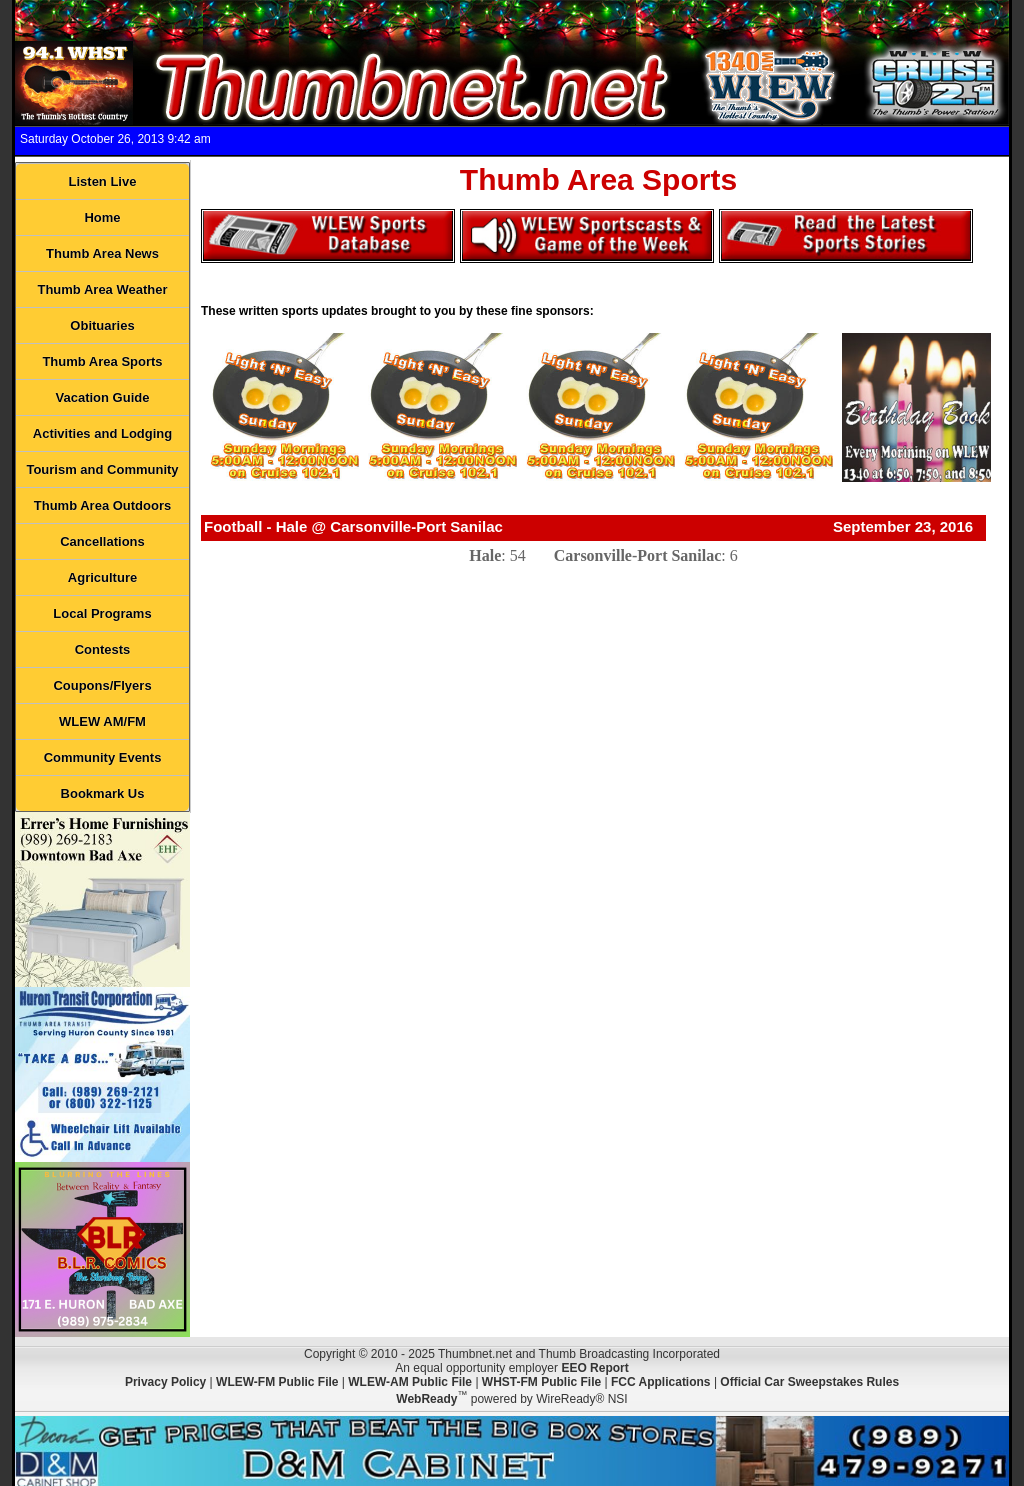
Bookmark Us (103, 793)
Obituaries (102, 325)
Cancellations (102, 541)
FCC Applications (661, 1382)
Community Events (103, 757)
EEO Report (594, 1368)
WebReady (426, 1399)
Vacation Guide (103, 397)
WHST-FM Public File (541, 1382)
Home (102, 217)
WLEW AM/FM (102, 721)
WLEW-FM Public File (277, 1382)
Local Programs (102, 613)
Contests (103, 649)
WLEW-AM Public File (410, 1382)
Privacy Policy (165, 1382)
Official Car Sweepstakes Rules (809, 1382)
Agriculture (102, 577)
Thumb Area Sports (102, 361)
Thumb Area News (102, 253)
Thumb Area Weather (102, 289)
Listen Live (103, 181)
